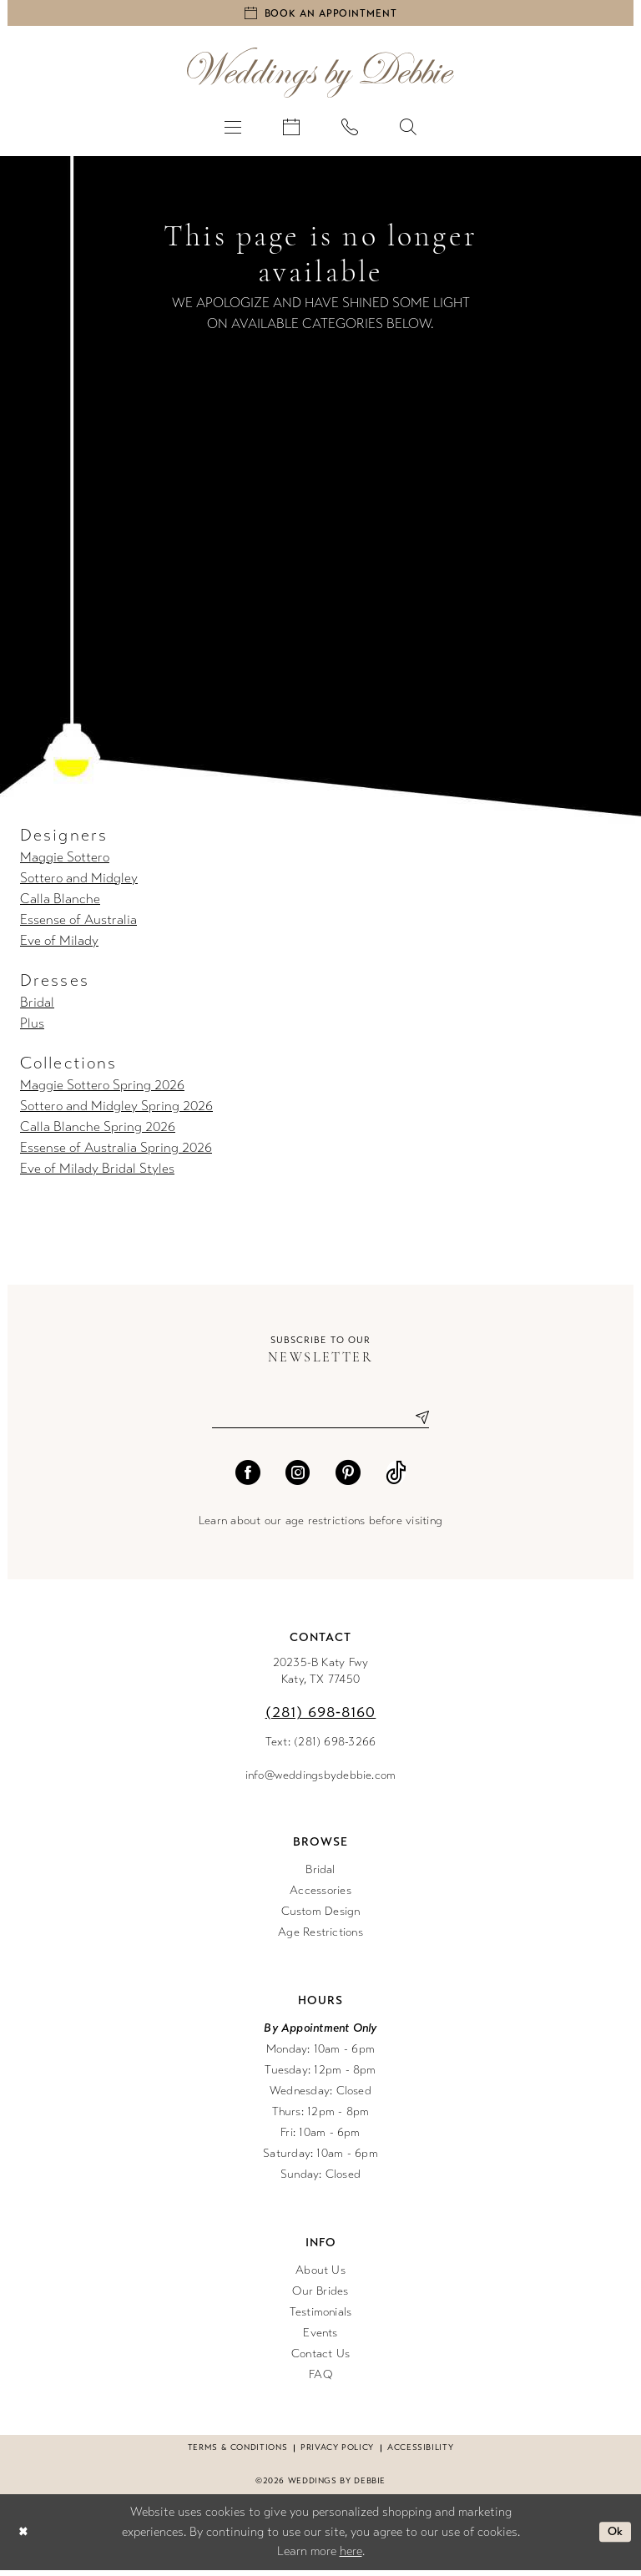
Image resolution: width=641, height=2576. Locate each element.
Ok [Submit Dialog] (614, 2538)
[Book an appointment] (320, 15)
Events (320, 2339)
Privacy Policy (337, 2454)
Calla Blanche (60, 903)
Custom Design (321, 1918)
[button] (233, 130)
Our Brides (320, 2298)
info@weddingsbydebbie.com (320, 1782)
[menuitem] (233, 130)
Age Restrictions (320, 1939)
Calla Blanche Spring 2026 (97, 1131)
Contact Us (320, 2360)
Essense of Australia (78, 924)
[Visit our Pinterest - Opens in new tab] (348, 1479)
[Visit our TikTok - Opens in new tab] (396, 1479)
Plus (32, 1027)
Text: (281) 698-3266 (320, 1748)
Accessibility (420, 2454)
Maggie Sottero (64, 861)
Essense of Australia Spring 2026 (116, 1151)
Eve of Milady (59, 944)
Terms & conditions (237, 2454)
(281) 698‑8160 (320, 1719)
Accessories (320, 1897)
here (351, 2557)
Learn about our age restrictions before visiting (320, 1527)
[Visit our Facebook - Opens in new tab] (247, 1479)
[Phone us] (349, 130)
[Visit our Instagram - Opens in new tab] (297, 1479)
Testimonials (321, 2318)
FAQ (320, 2381)
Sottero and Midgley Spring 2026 (116, 1110)
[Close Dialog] (24, 2538)
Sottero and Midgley (79, 882)
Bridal (37, 1006)
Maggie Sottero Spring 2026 (102, 1089)
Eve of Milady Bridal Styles (97, 1172)
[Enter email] (320, 1423)
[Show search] (408, 130)
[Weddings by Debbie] (320, 76)
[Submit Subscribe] (415, 1423)
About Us (320, 2277)
